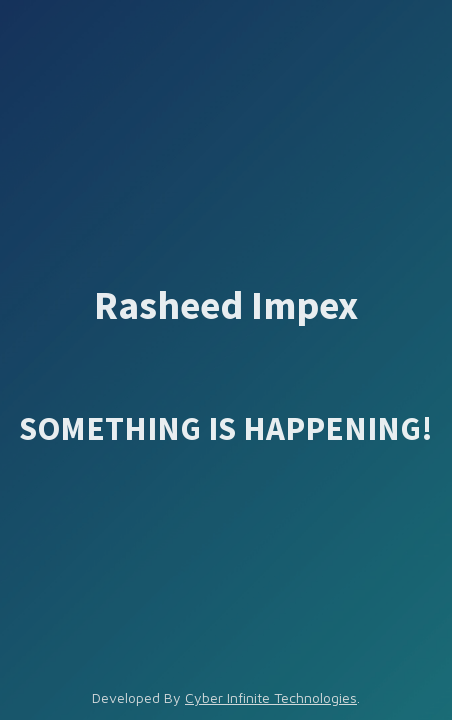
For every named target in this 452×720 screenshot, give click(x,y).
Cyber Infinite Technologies (271, 697)
